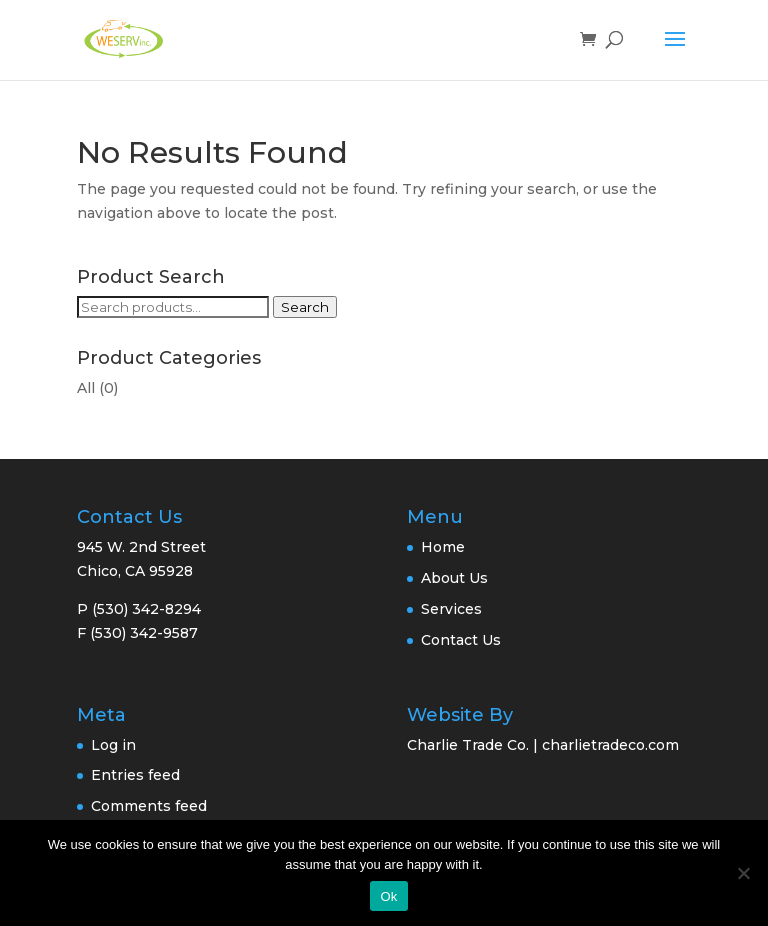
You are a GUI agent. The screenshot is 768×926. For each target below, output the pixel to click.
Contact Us (461, 640)
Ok (388, 896)
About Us (454, 578)
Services (451, 609)
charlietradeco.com (610, 745)
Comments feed (149, 806)
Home (443, 547)
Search (305, 307)
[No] (743, 873)
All (86, 388)
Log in (113, 745)
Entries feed (135, 775)
